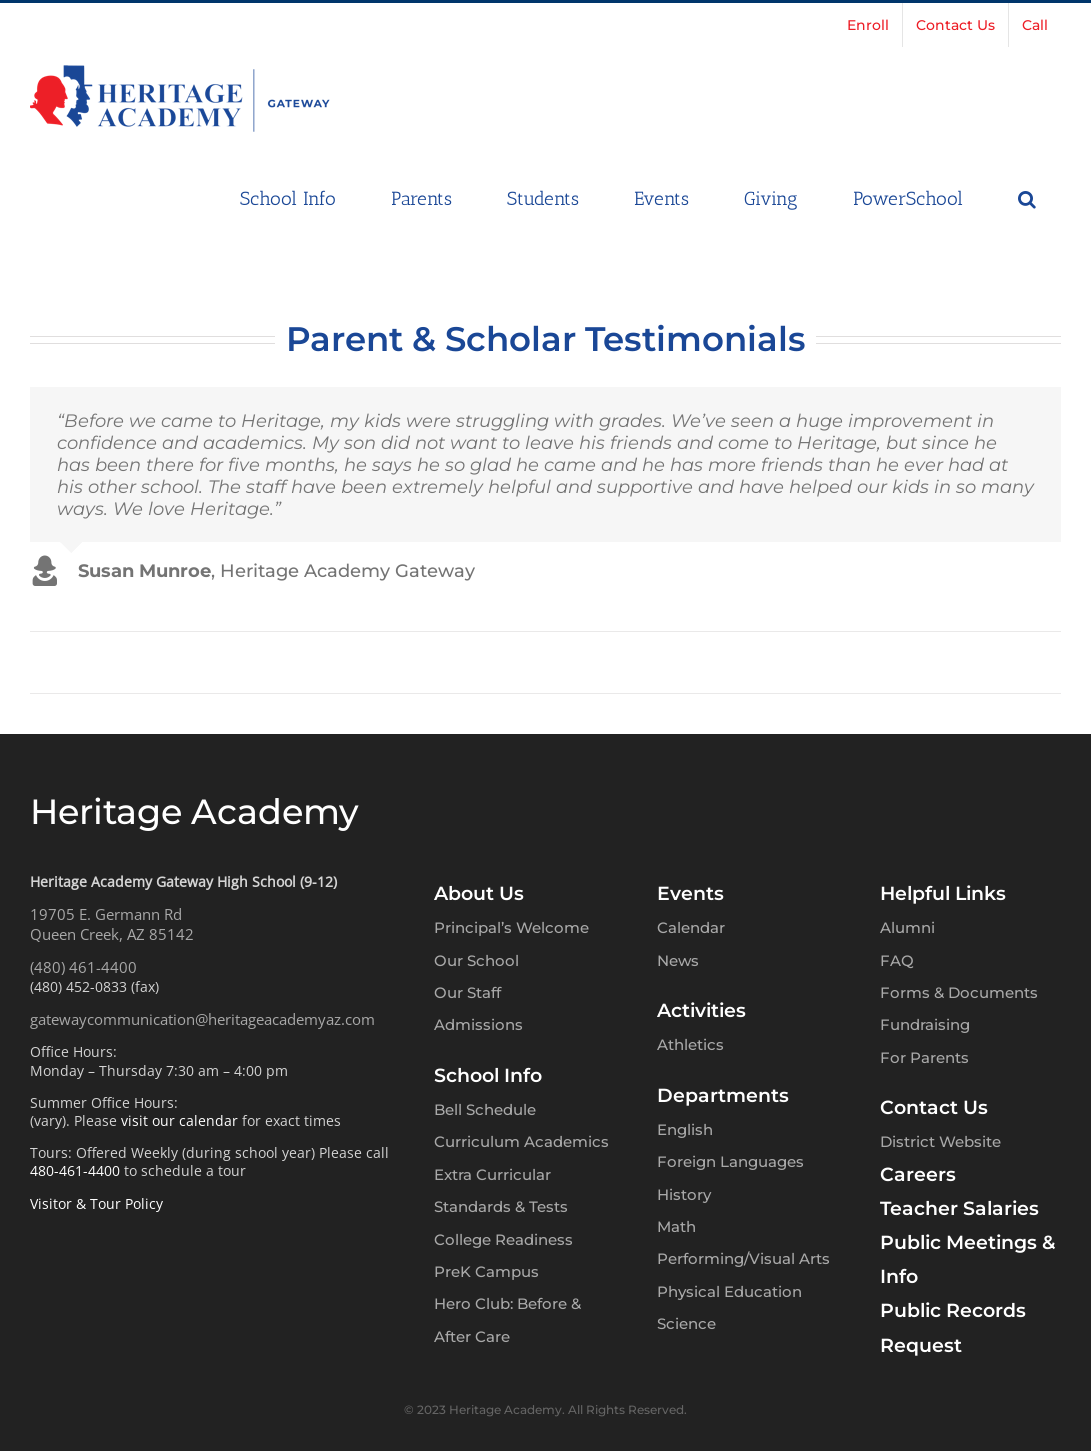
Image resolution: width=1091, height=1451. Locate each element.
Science (686, 1323)
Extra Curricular (492, 1174)
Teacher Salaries (959, 1208)
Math (676, 1226)
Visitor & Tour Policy (96, 1203)
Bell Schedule (485, 1109)
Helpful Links (943, 893)
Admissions (478, 1024)
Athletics (690, 1044)
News (678, 960)
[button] (1027, 197)
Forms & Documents (959, 992)
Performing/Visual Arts (743, 1258)
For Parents (924, 1057)
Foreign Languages (730, 1161)
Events (690, 893)
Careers (918, 1174)
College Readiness (503, 1239)
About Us (479, 893)
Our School (476, 960)
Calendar (691, 927)
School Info (488, 1075)
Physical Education (729, 1291)
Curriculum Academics (521, 1141)
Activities (701, 1010)
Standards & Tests (501, 1206)
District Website (940, 1141)
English (685, 1129)
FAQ (897, 960)
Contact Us (934, 1107)
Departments (723, 1095)
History (684, 1194)
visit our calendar (179, 1120)
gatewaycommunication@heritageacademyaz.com (202, 1019)
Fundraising (925, 1024)
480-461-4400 (75, 1170)
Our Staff (467, 992)
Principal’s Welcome (511, 927)
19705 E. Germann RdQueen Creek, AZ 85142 (112, 924)
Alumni (907, 927)
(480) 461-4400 (83, 967)
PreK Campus (486, 1271)
